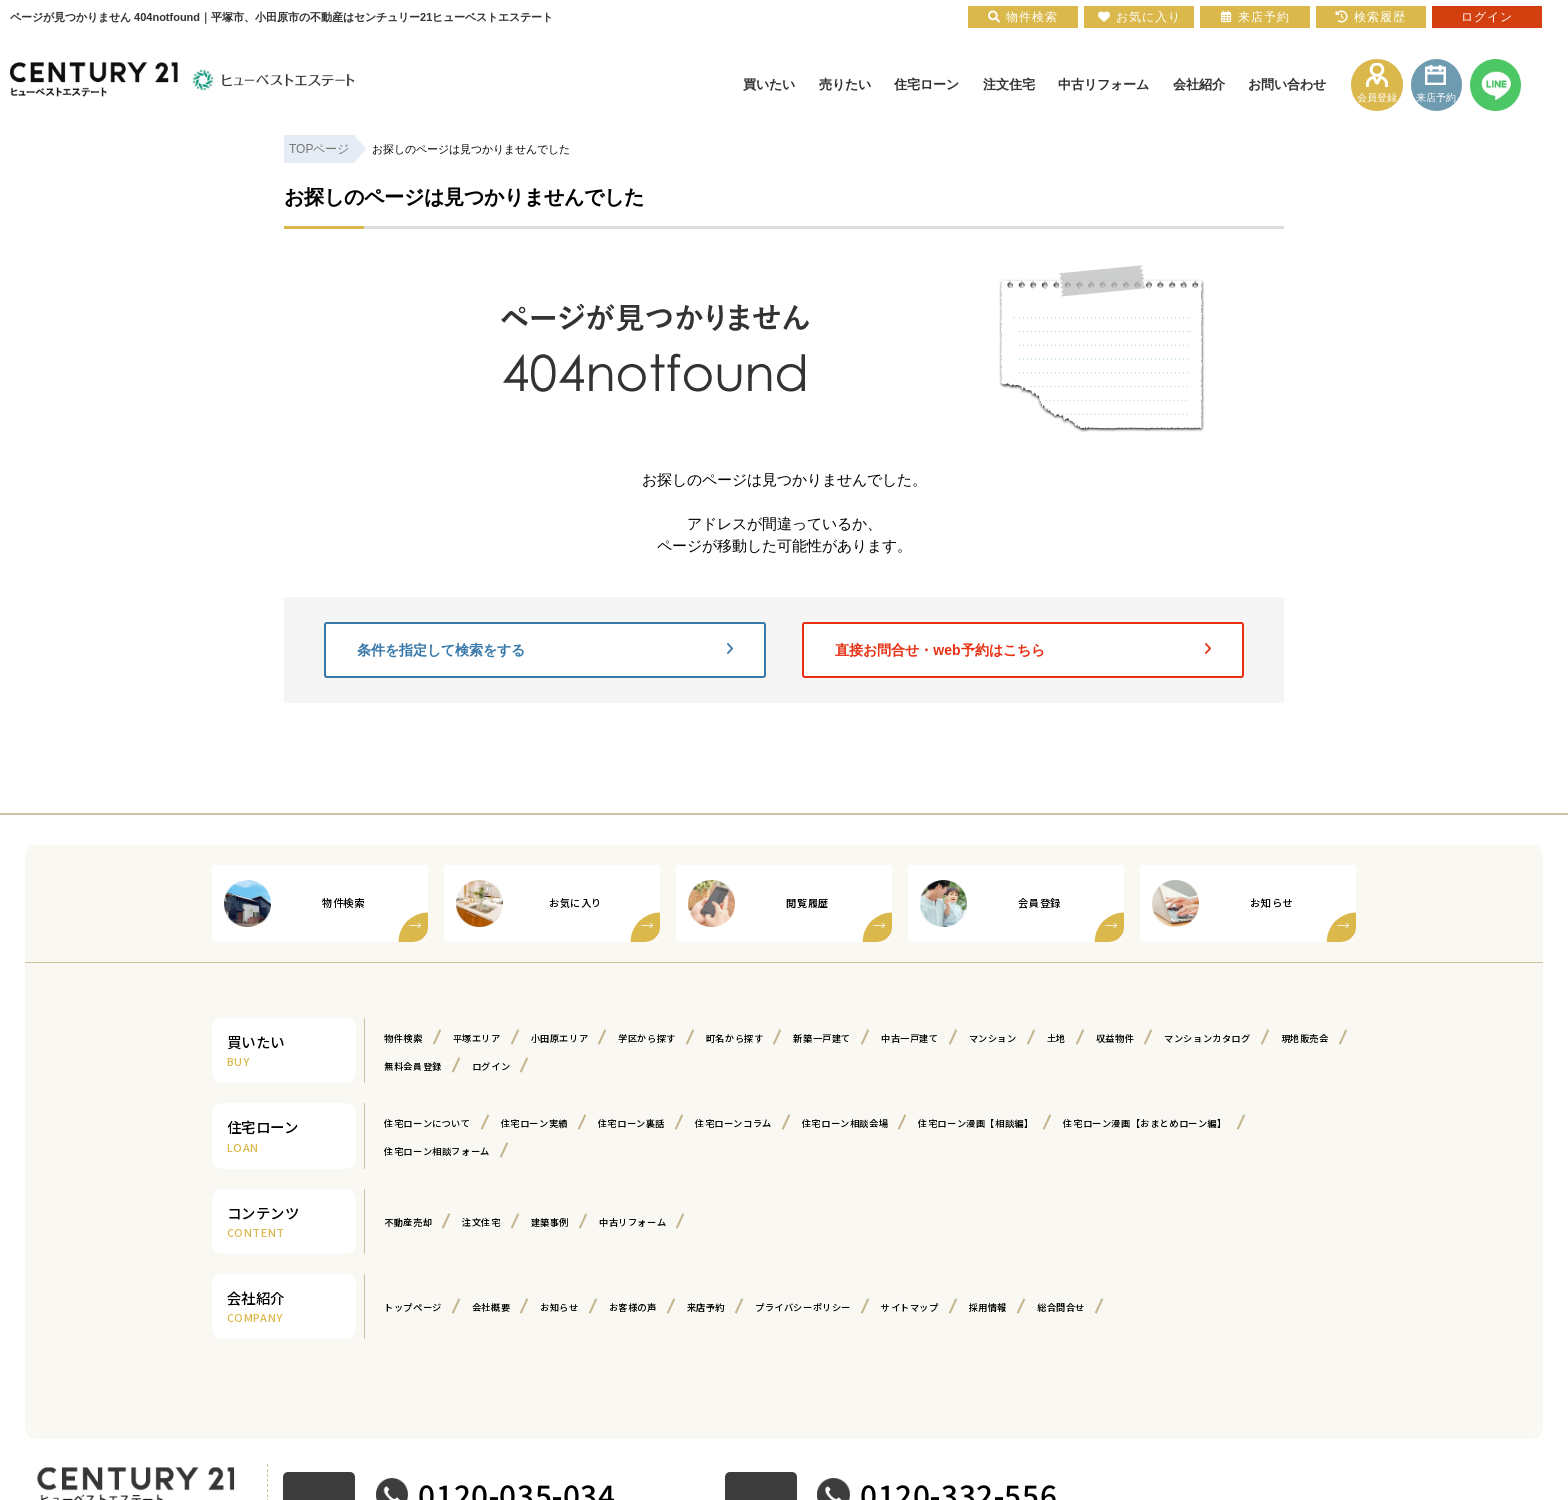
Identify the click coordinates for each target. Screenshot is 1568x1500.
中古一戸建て (982, 1037)
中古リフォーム (665, 1221)
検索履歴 (1371, 17)
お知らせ (583, 1306)
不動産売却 (413, 1221)
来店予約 (748, 1306)
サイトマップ (982, 1306)
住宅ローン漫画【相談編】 (1062, 1122)
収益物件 (1211, 1037)
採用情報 (1070, 1306)
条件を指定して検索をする (545, 650)
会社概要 (507, 1306)
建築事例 (572, 1221)
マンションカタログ (436, 1065)
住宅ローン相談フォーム (672, 1150)
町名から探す (783, 1037)
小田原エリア (584, 1037)
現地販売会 (548, 1065)
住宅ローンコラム (784, 1122)
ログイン (729, 1065)
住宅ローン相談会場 (911, 1122)
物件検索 (407, 1037)
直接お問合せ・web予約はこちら (1023, 650)
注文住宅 (495, 1221)
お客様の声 (666, 1306)
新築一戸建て (882, 1037)
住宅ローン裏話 (668, 1122)
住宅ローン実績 (558, 1122)
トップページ (419, 1306)
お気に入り (1139, 17)
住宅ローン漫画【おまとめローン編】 (481, 1150)
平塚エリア (490, 1037)
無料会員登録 (642, 1065)
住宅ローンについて (435, 1122)
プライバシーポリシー (859, 1306)
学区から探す (683, 1037)
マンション (1076, 1037)
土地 (1146, 1037)
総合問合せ (1152, 1306)
